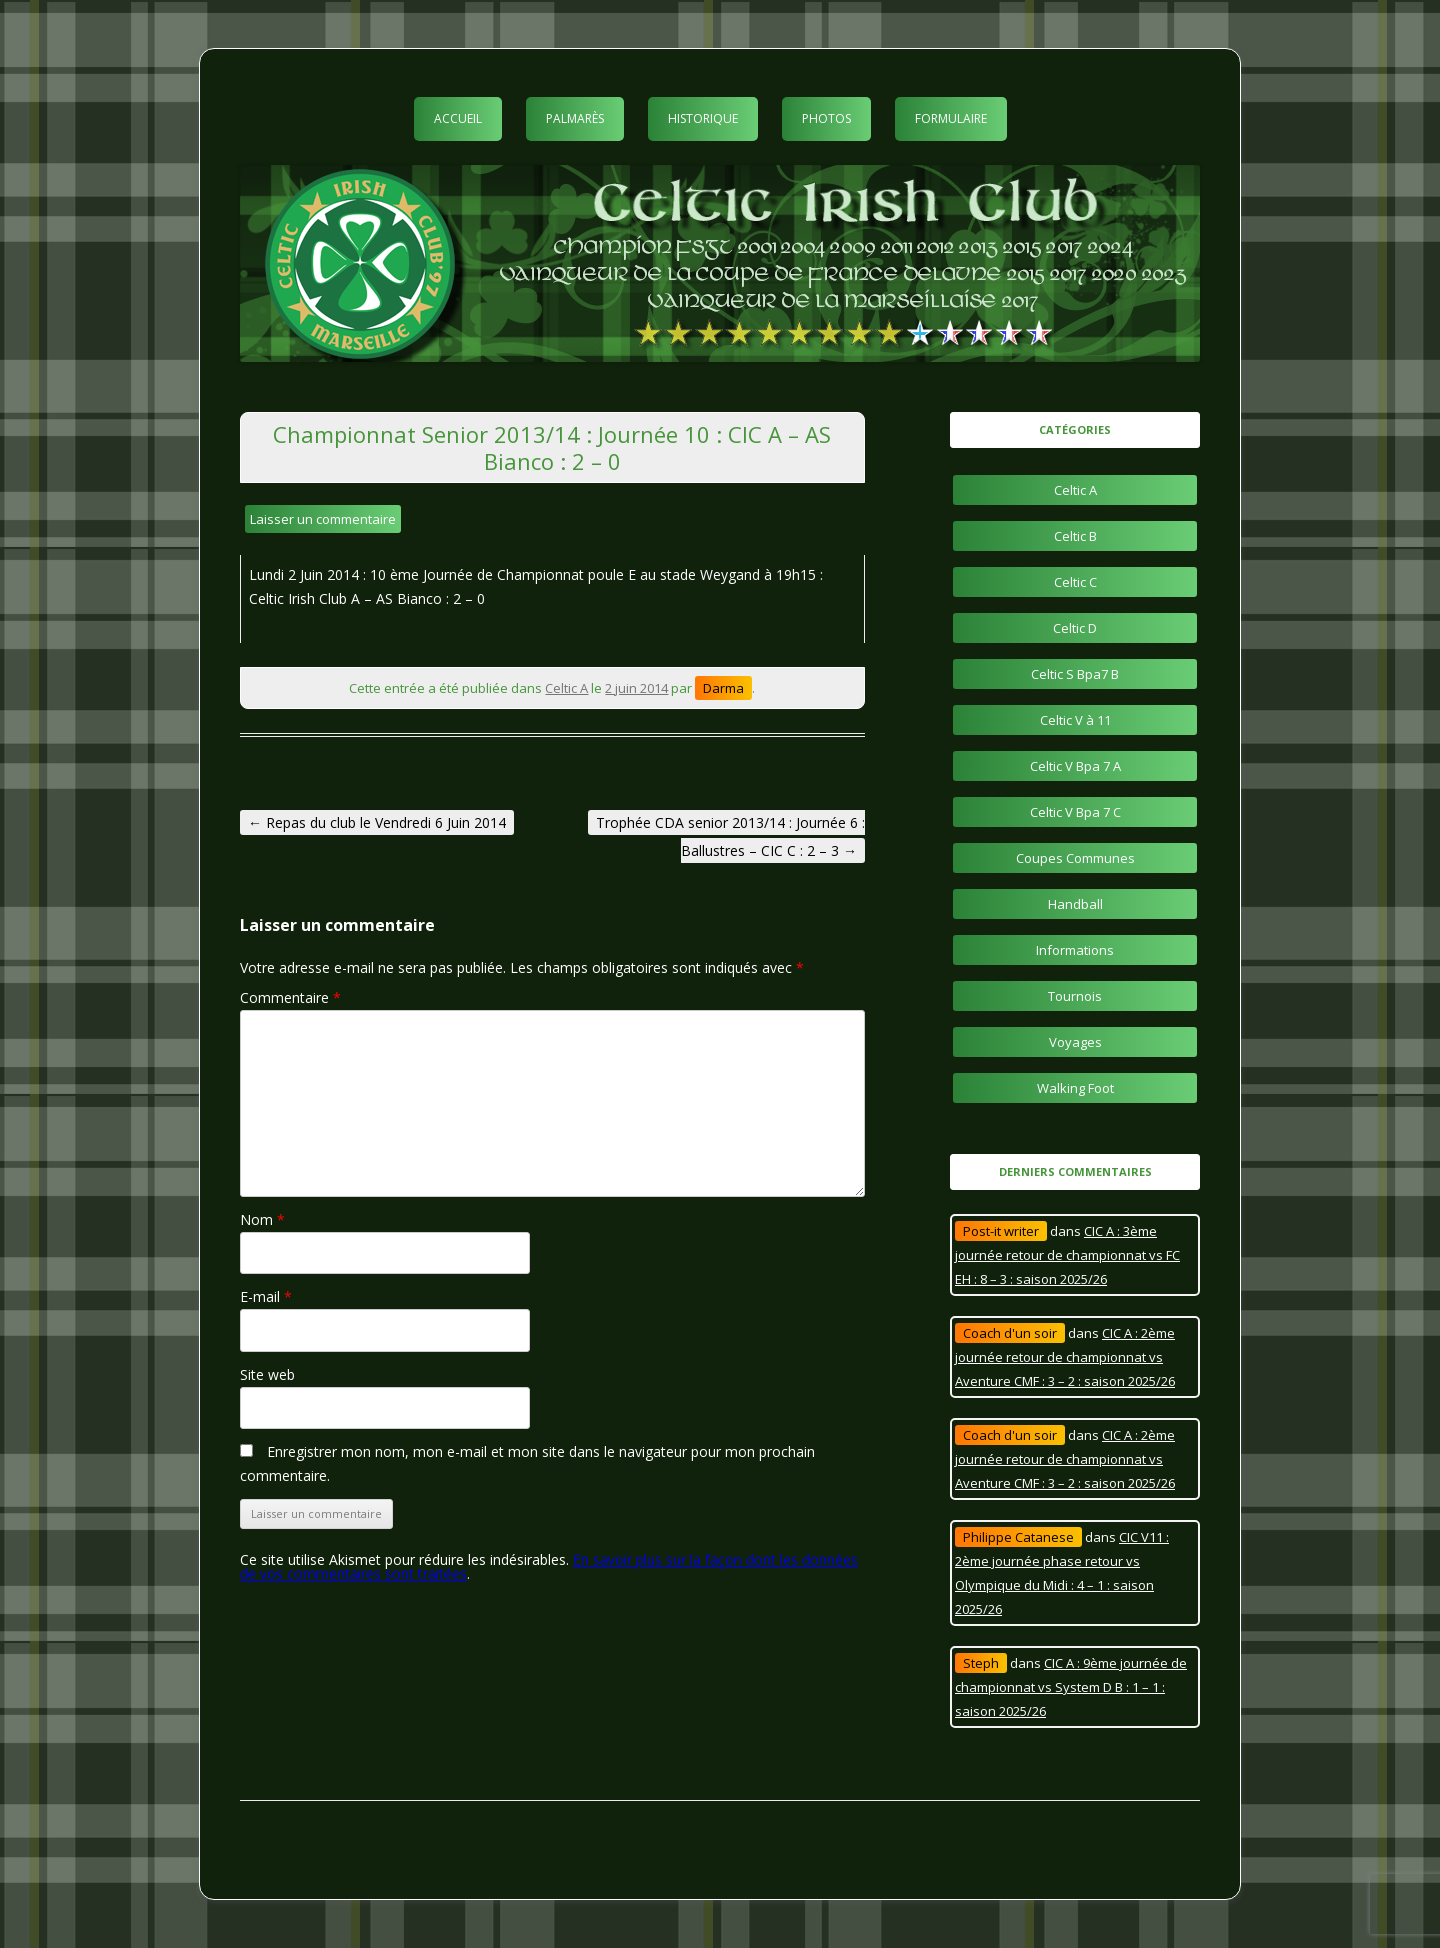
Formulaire (951, 118)
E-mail (266, 1296)
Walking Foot (1075, 1088)
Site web (267, 1374)
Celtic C (1075, 582)
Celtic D (1075, 628)
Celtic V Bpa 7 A (1075, 766)
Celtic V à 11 (1075, 720)
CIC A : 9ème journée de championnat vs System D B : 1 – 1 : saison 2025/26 (1071, 1687)
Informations (1075, 950)
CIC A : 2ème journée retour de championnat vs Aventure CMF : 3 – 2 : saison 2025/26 (1065, 1357)
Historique (703, 118)
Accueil (458, 118)
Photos (826, 118)
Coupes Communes (1075, 858)
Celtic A (566, 688)
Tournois (1075, 996)
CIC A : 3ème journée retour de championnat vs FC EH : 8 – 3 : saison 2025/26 (1067, 1255)
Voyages (1075, 1042)
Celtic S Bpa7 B (1075, 674)
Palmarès (575, 118)
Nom (262, 1219)
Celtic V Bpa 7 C (1075, 812)
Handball (1075, 904)
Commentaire (290, 997)
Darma (723, 688)
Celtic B (1075, 536)
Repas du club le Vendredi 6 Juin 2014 (377, 822)
